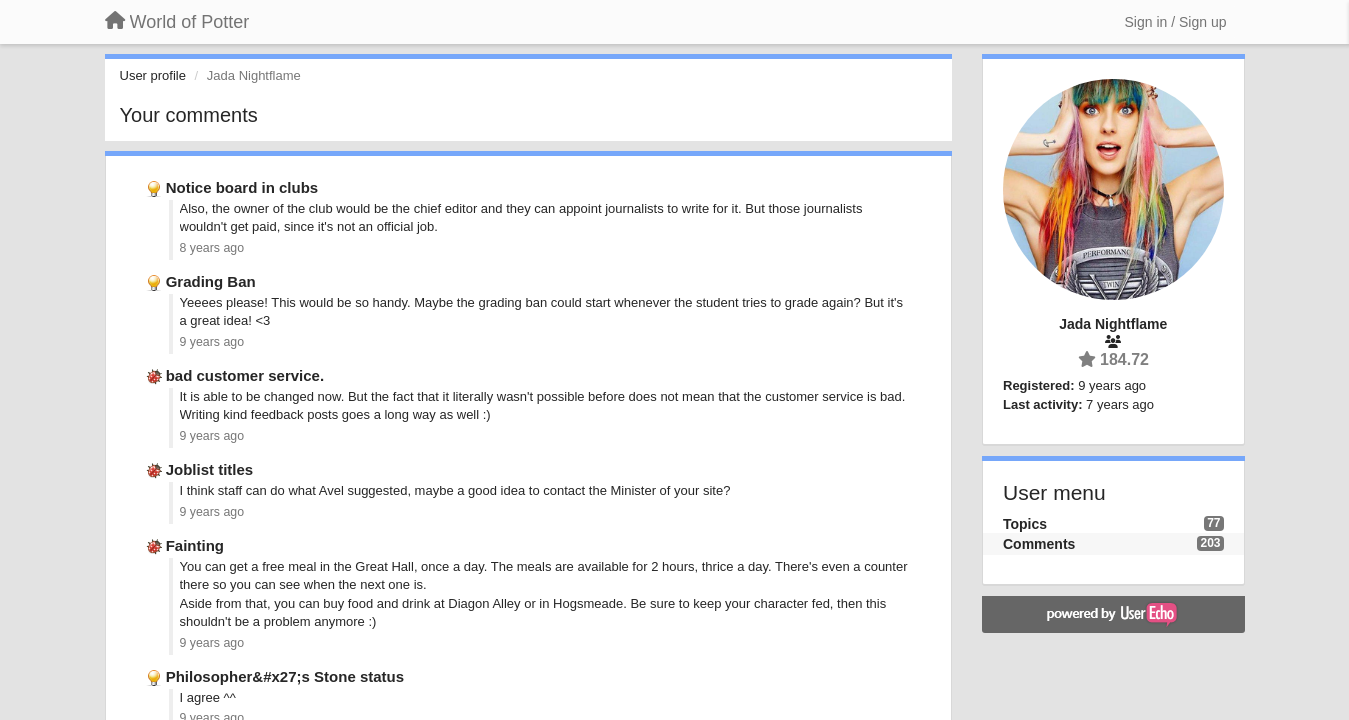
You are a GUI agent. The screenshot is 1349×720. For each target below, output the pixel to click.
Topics (1025, 524)
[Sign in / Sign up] (1176, 22)
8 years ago (212, 248)
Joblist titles (210, 469)
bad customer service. (245, 375)
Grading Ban (211, 281)
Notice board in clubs (242, 187)
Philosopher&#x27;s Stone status (285, 676)
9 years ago (212, 342)
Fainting (195, 545)
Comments (1039, 544)
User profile (153, 75)
